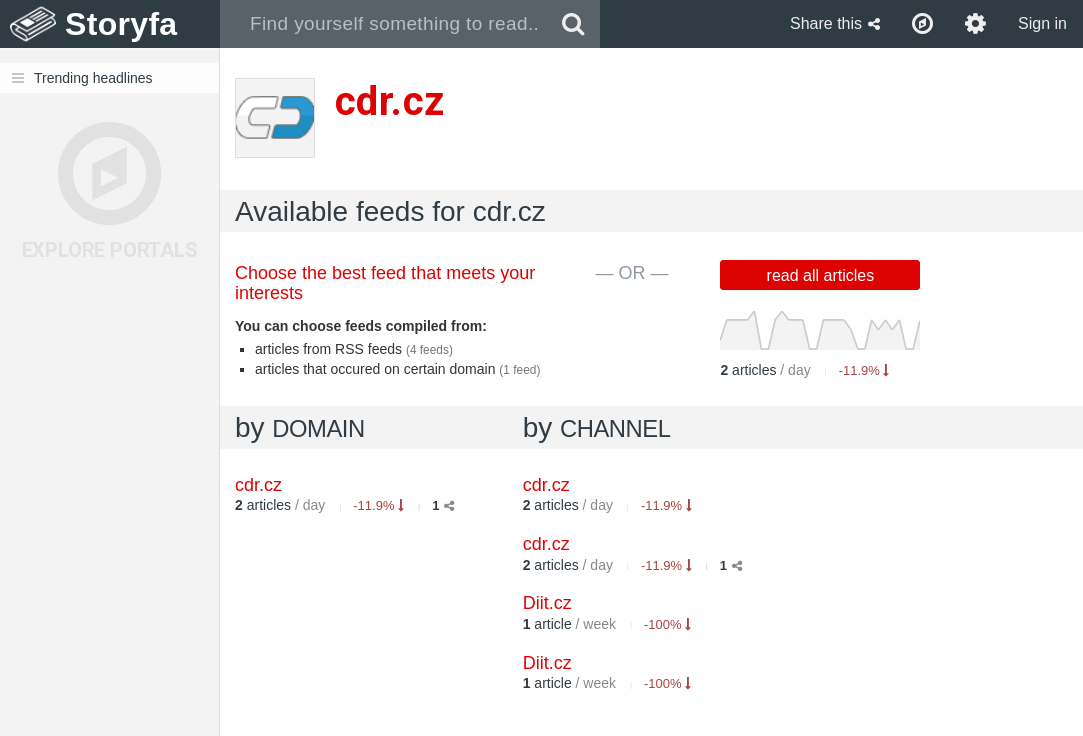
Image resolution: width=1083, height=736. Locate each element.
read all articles (821, 275)
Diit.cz (547, 603)
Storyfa (121, 24)
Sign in (1042, 23)
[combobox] (383, 24)
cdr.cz (546, 485)
